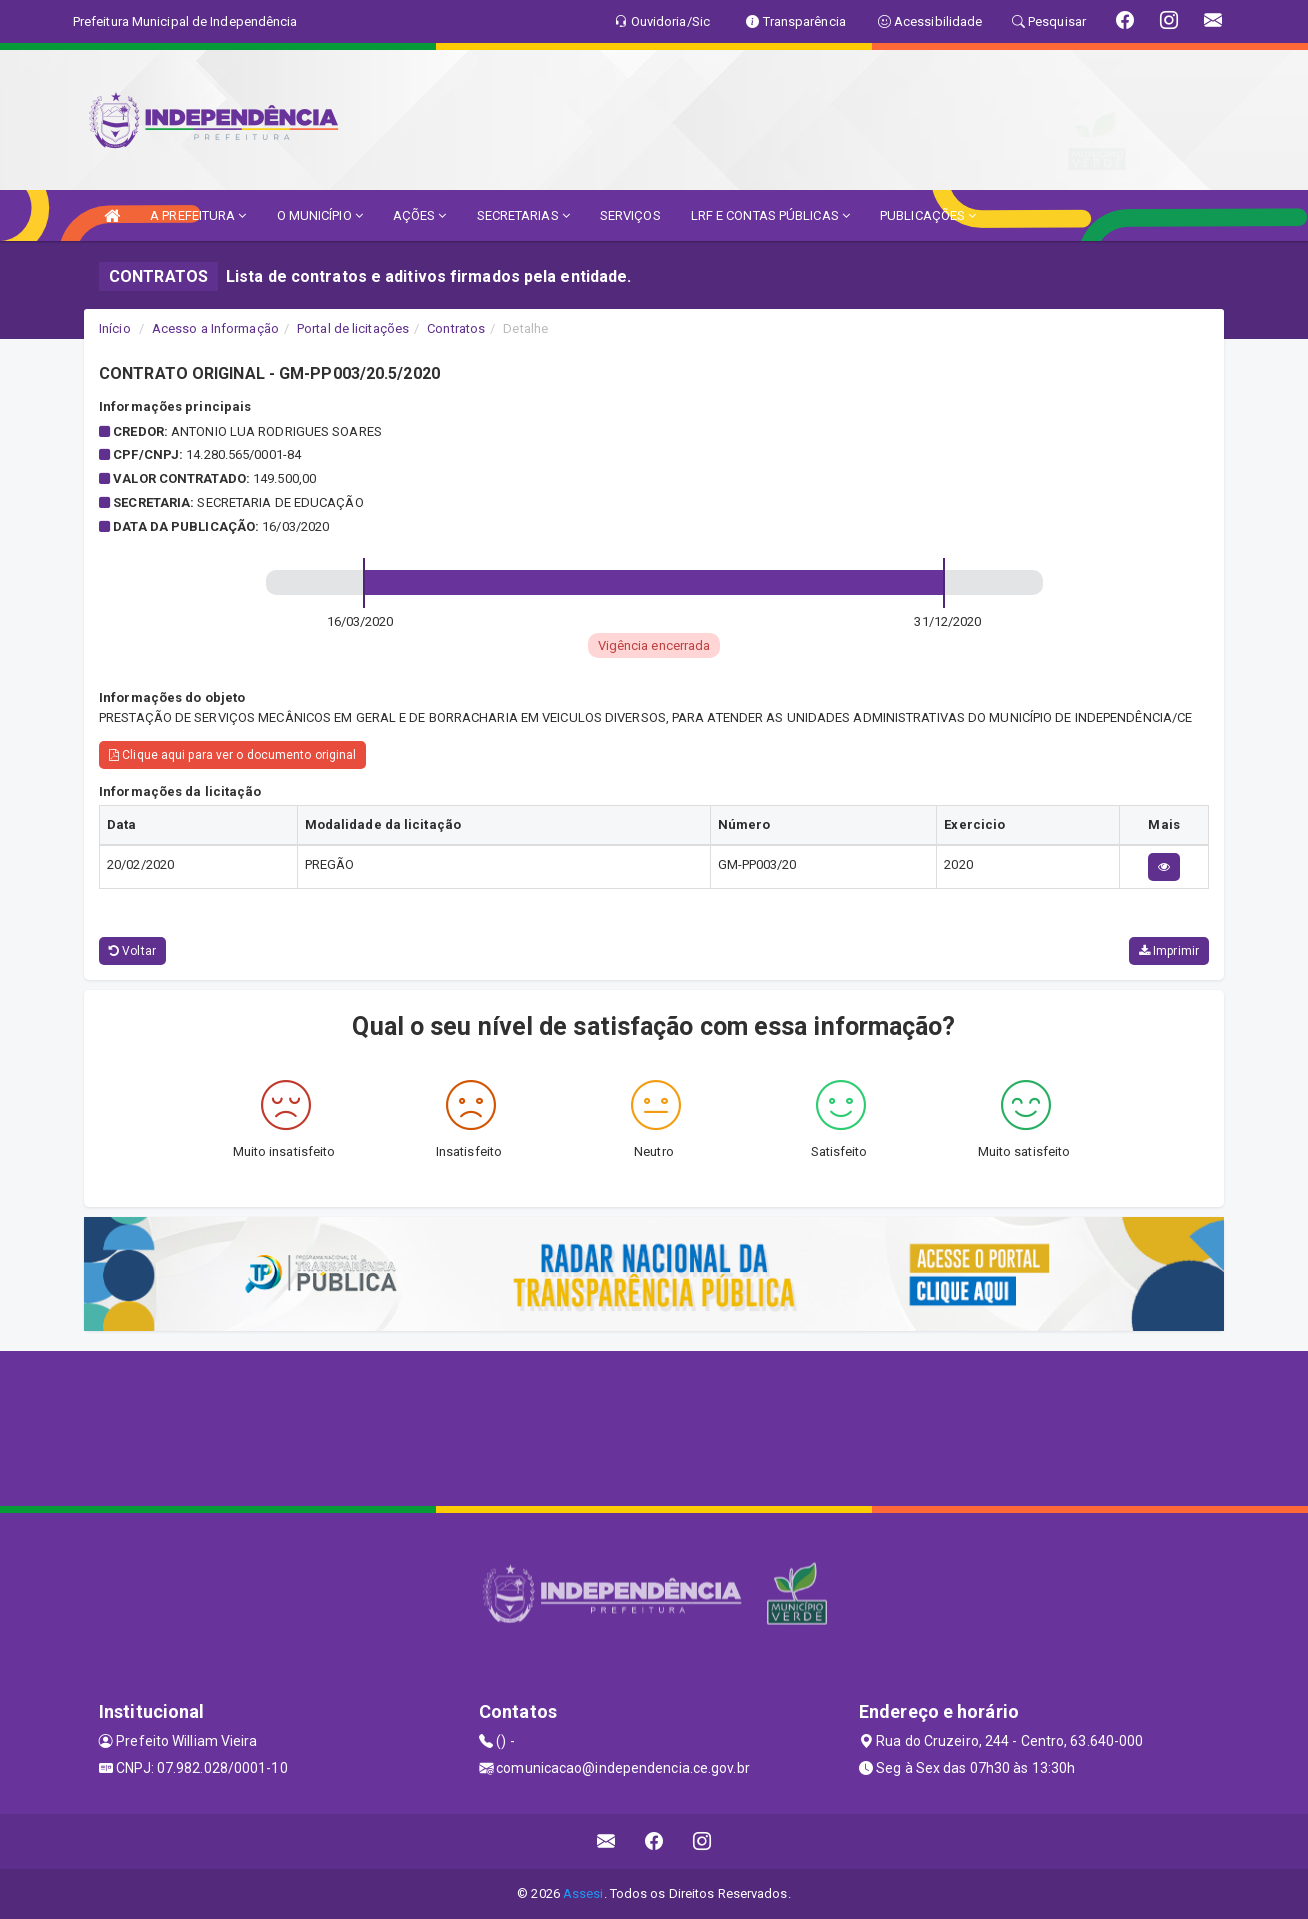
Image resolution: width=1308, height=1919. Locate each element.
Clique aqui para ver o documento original (232, 755)
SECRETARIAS (523, 215)
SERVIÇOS (630, 215)
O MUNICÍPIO (320, 215)
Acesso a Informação (215, 328)
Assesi (583, 1893)
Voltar (132, 951)
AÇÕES (420, 215)
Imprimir (1169, 951)
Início (115, 328)
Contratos (456, 328)
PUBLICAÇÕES (928, 215)
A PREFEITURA (198, 215)
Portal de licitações (353, 328)
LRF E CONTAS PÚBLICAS (770, 215)
